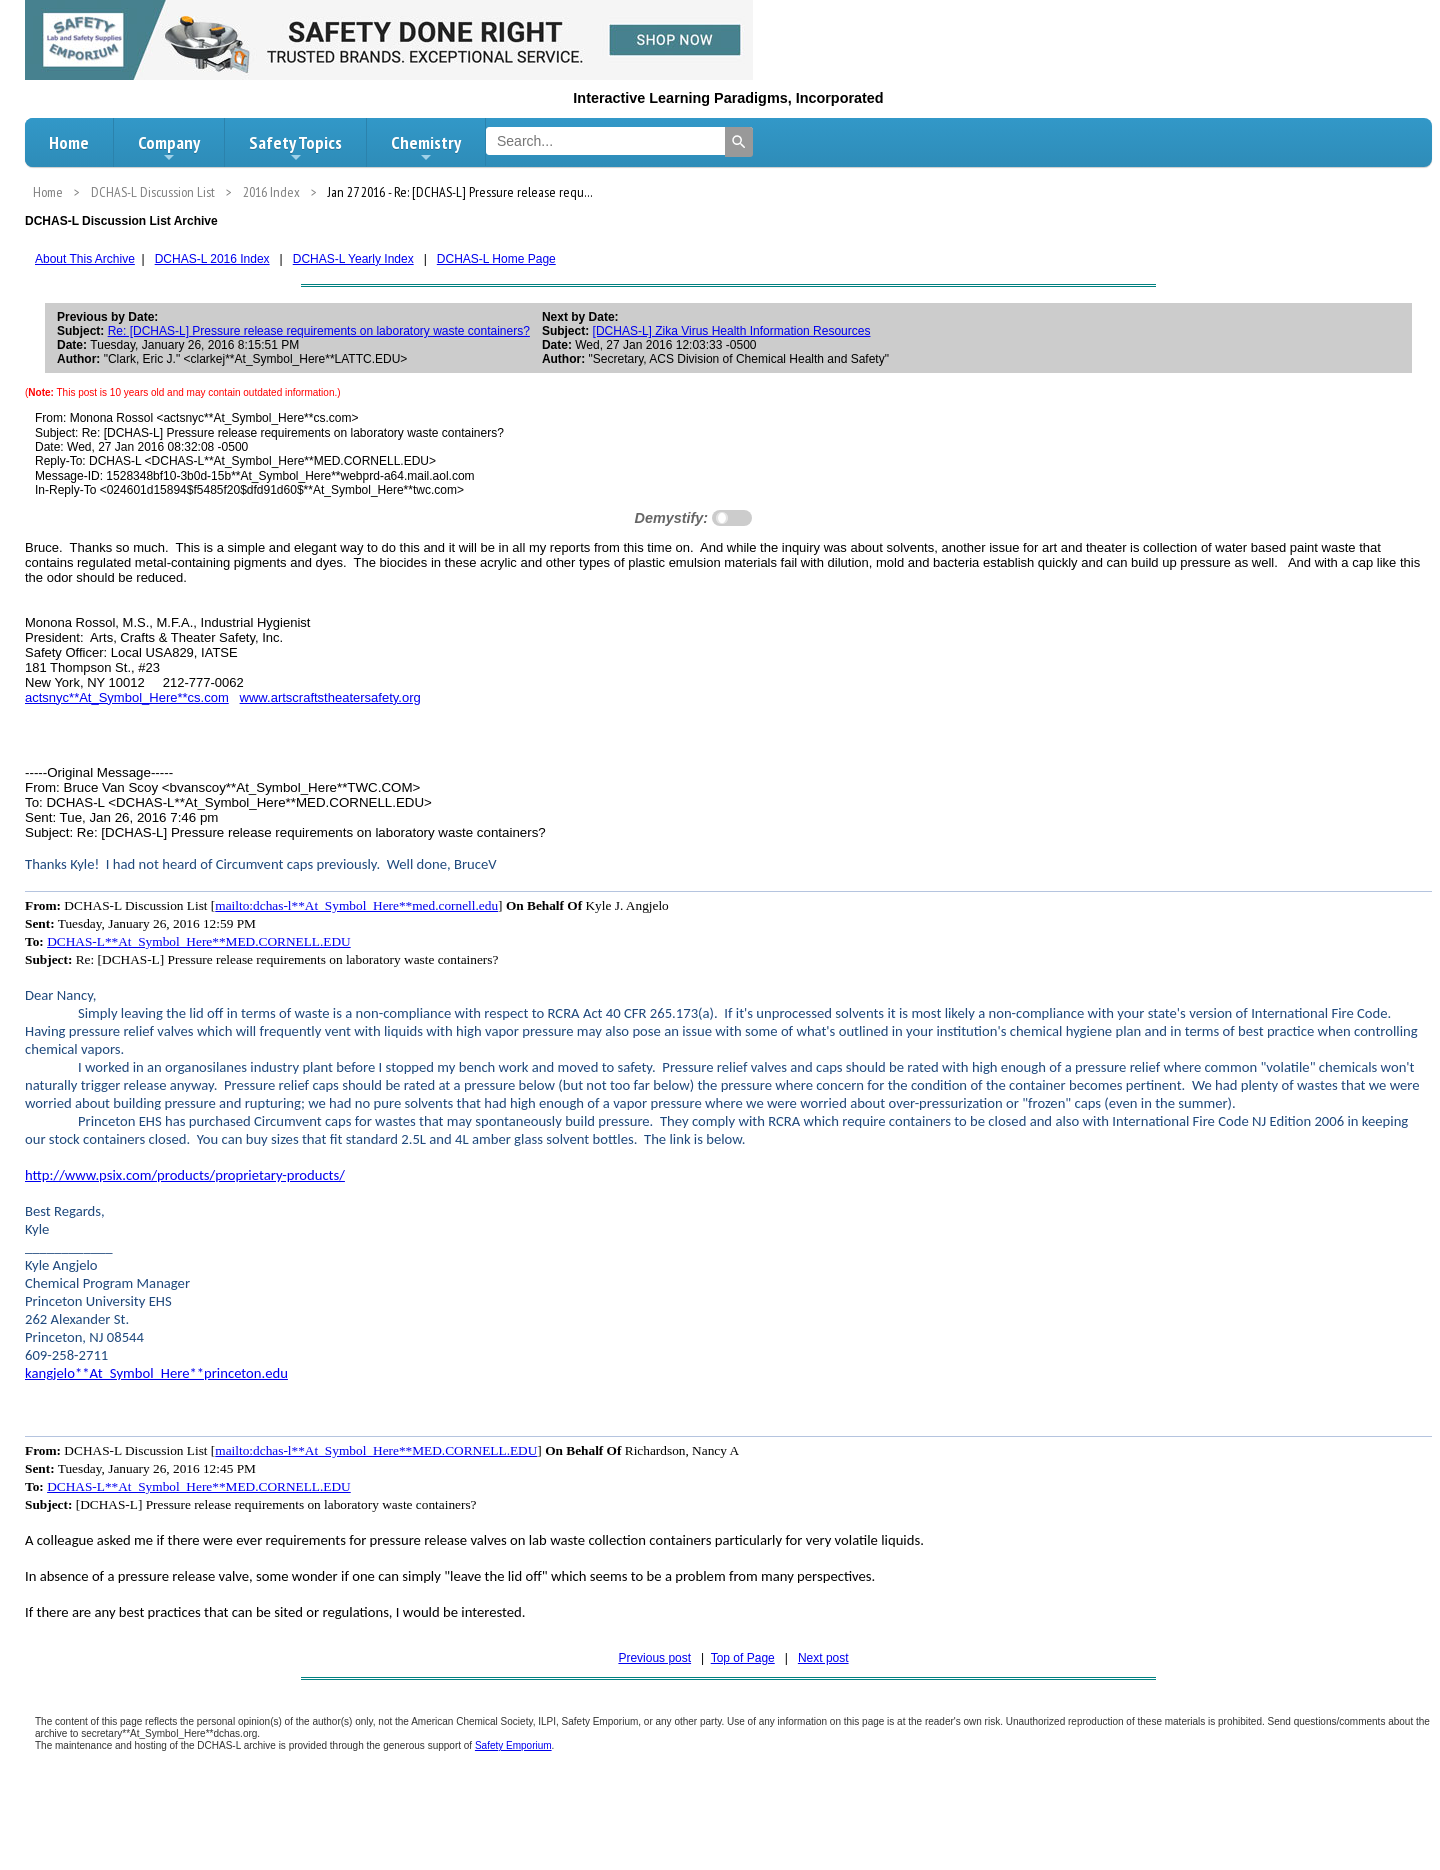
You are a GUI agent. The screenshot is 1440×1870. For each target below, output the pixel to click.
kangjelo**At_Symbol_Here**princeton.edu (156, 1373)
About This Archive (85, 259)
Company (169, 148)
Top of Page (743, 1658)
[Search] (739, 142)
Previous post (654, 1658)
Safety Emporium (513, 1745)
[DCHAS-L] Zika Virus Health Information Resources (732, 331)
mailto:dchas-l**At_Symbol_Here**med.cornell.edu (356, 905)
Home (69, 142)
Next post (823, 1658)
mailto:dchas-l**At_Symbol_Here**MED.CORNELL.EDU (376, 1450)
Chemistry (426, 148)
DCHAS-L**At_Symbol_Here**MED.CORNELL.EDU (199, 941)
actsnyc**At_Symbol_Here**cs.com (127, 697)
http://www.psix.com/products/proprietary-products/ (185, 1175)
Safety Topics (295, 148)
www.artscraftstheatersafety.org (330, 697)
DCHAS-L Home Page (496, 259)
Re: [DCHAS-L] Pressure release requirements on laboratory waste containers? (319, 331)
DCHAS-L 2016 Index (212, 259)
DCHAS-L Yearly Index (353, 259)
